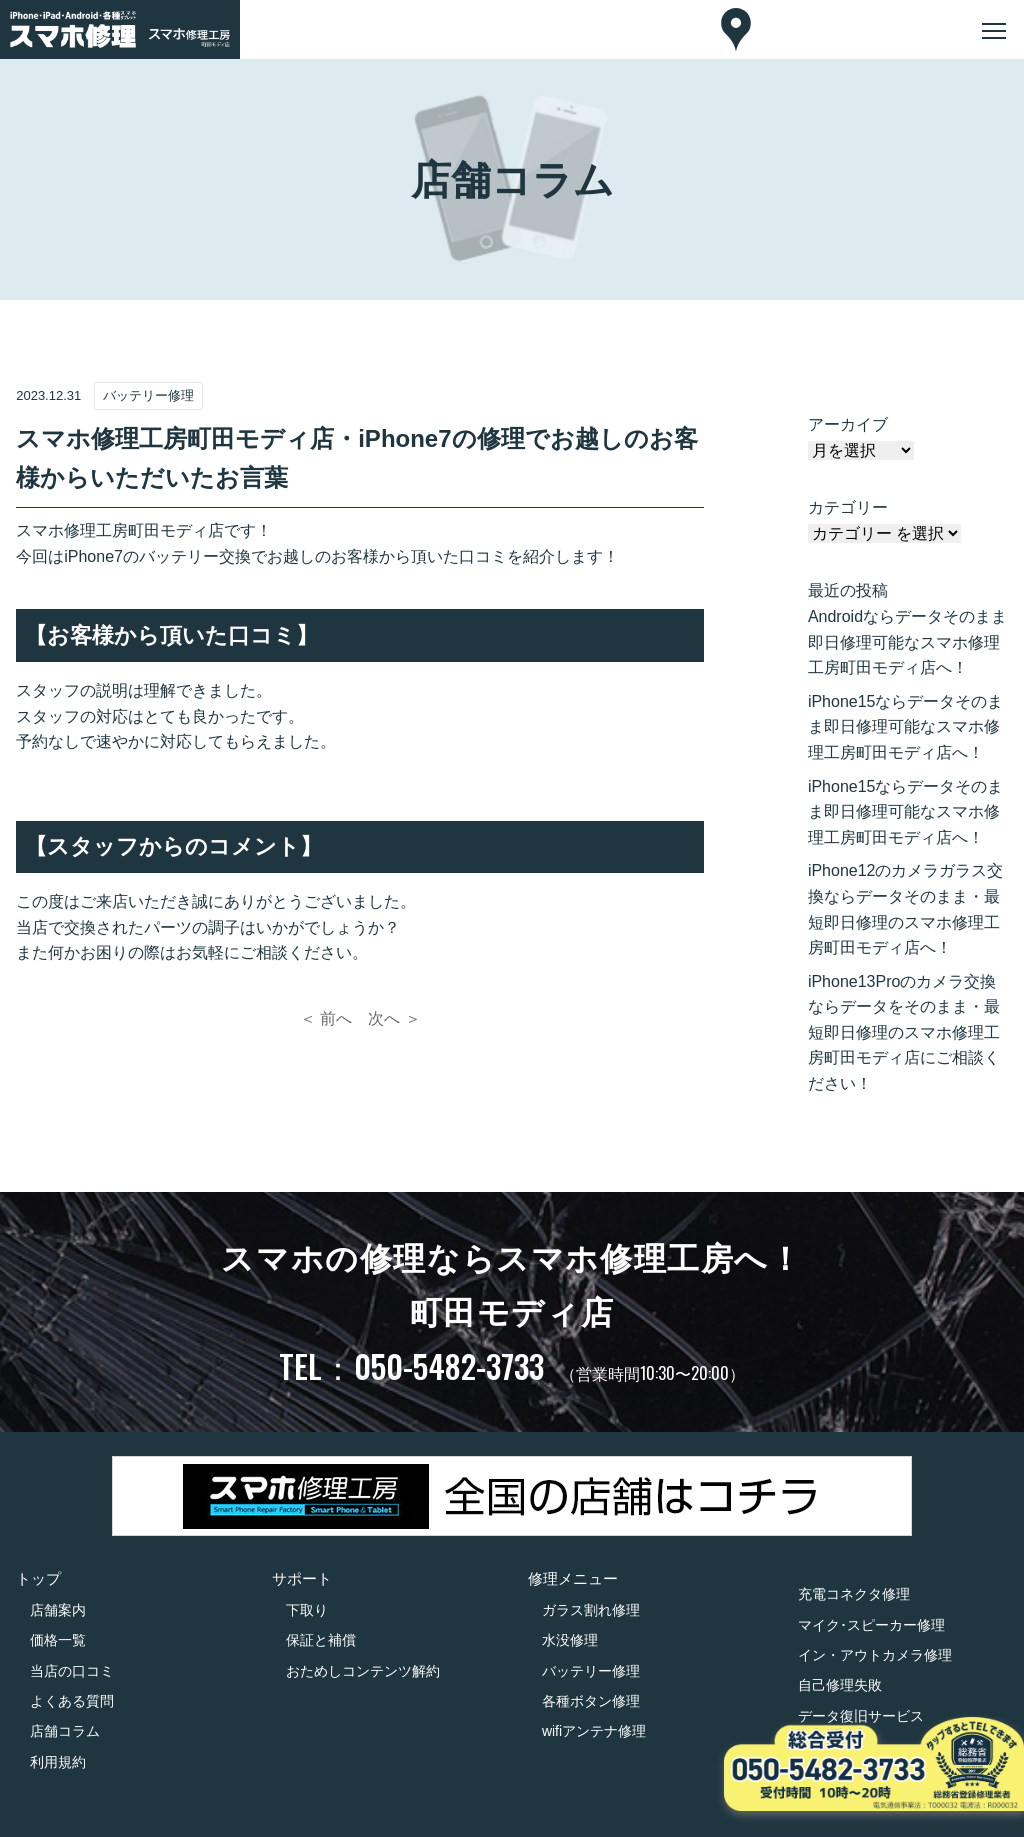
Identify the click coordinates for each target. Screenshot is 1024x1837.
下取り (307, 1610)
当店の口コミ (72, 1671)
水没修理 (570, 1640)
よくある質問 (72, 1701)
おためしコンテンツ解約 (363, 1671)
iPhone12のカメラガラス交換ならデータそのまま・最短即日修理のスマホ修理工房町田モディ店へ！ (906, 909)
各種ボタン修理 (591, 1701)
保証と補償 (321, 1640)
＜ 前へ (326, 1018)
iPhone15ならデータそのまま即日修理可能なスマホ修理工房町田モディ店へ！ (906, 727)
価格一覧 (58, 1640)
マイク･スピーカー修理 (871, 1625)
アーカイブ (848, 424)
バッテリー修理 (591, 1671)
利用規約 (58, 1762)
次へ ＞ (394, 1018)
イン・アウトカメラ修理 (875, 1655)
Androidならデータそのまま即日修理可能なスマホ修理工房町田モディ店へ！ (907, 642)
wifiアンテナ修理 (594, 1731)
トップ (38, 1578)
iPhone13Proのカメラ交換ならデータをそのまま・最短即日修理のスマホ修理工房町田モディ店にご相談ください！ (904, 1032)
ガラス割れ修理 (591, 1610)
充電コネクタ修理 (854, 1594)
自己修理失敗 (840, 1685)
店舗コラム (65, 1731)
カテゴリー (848, 507)
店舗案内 (58, 1610)
